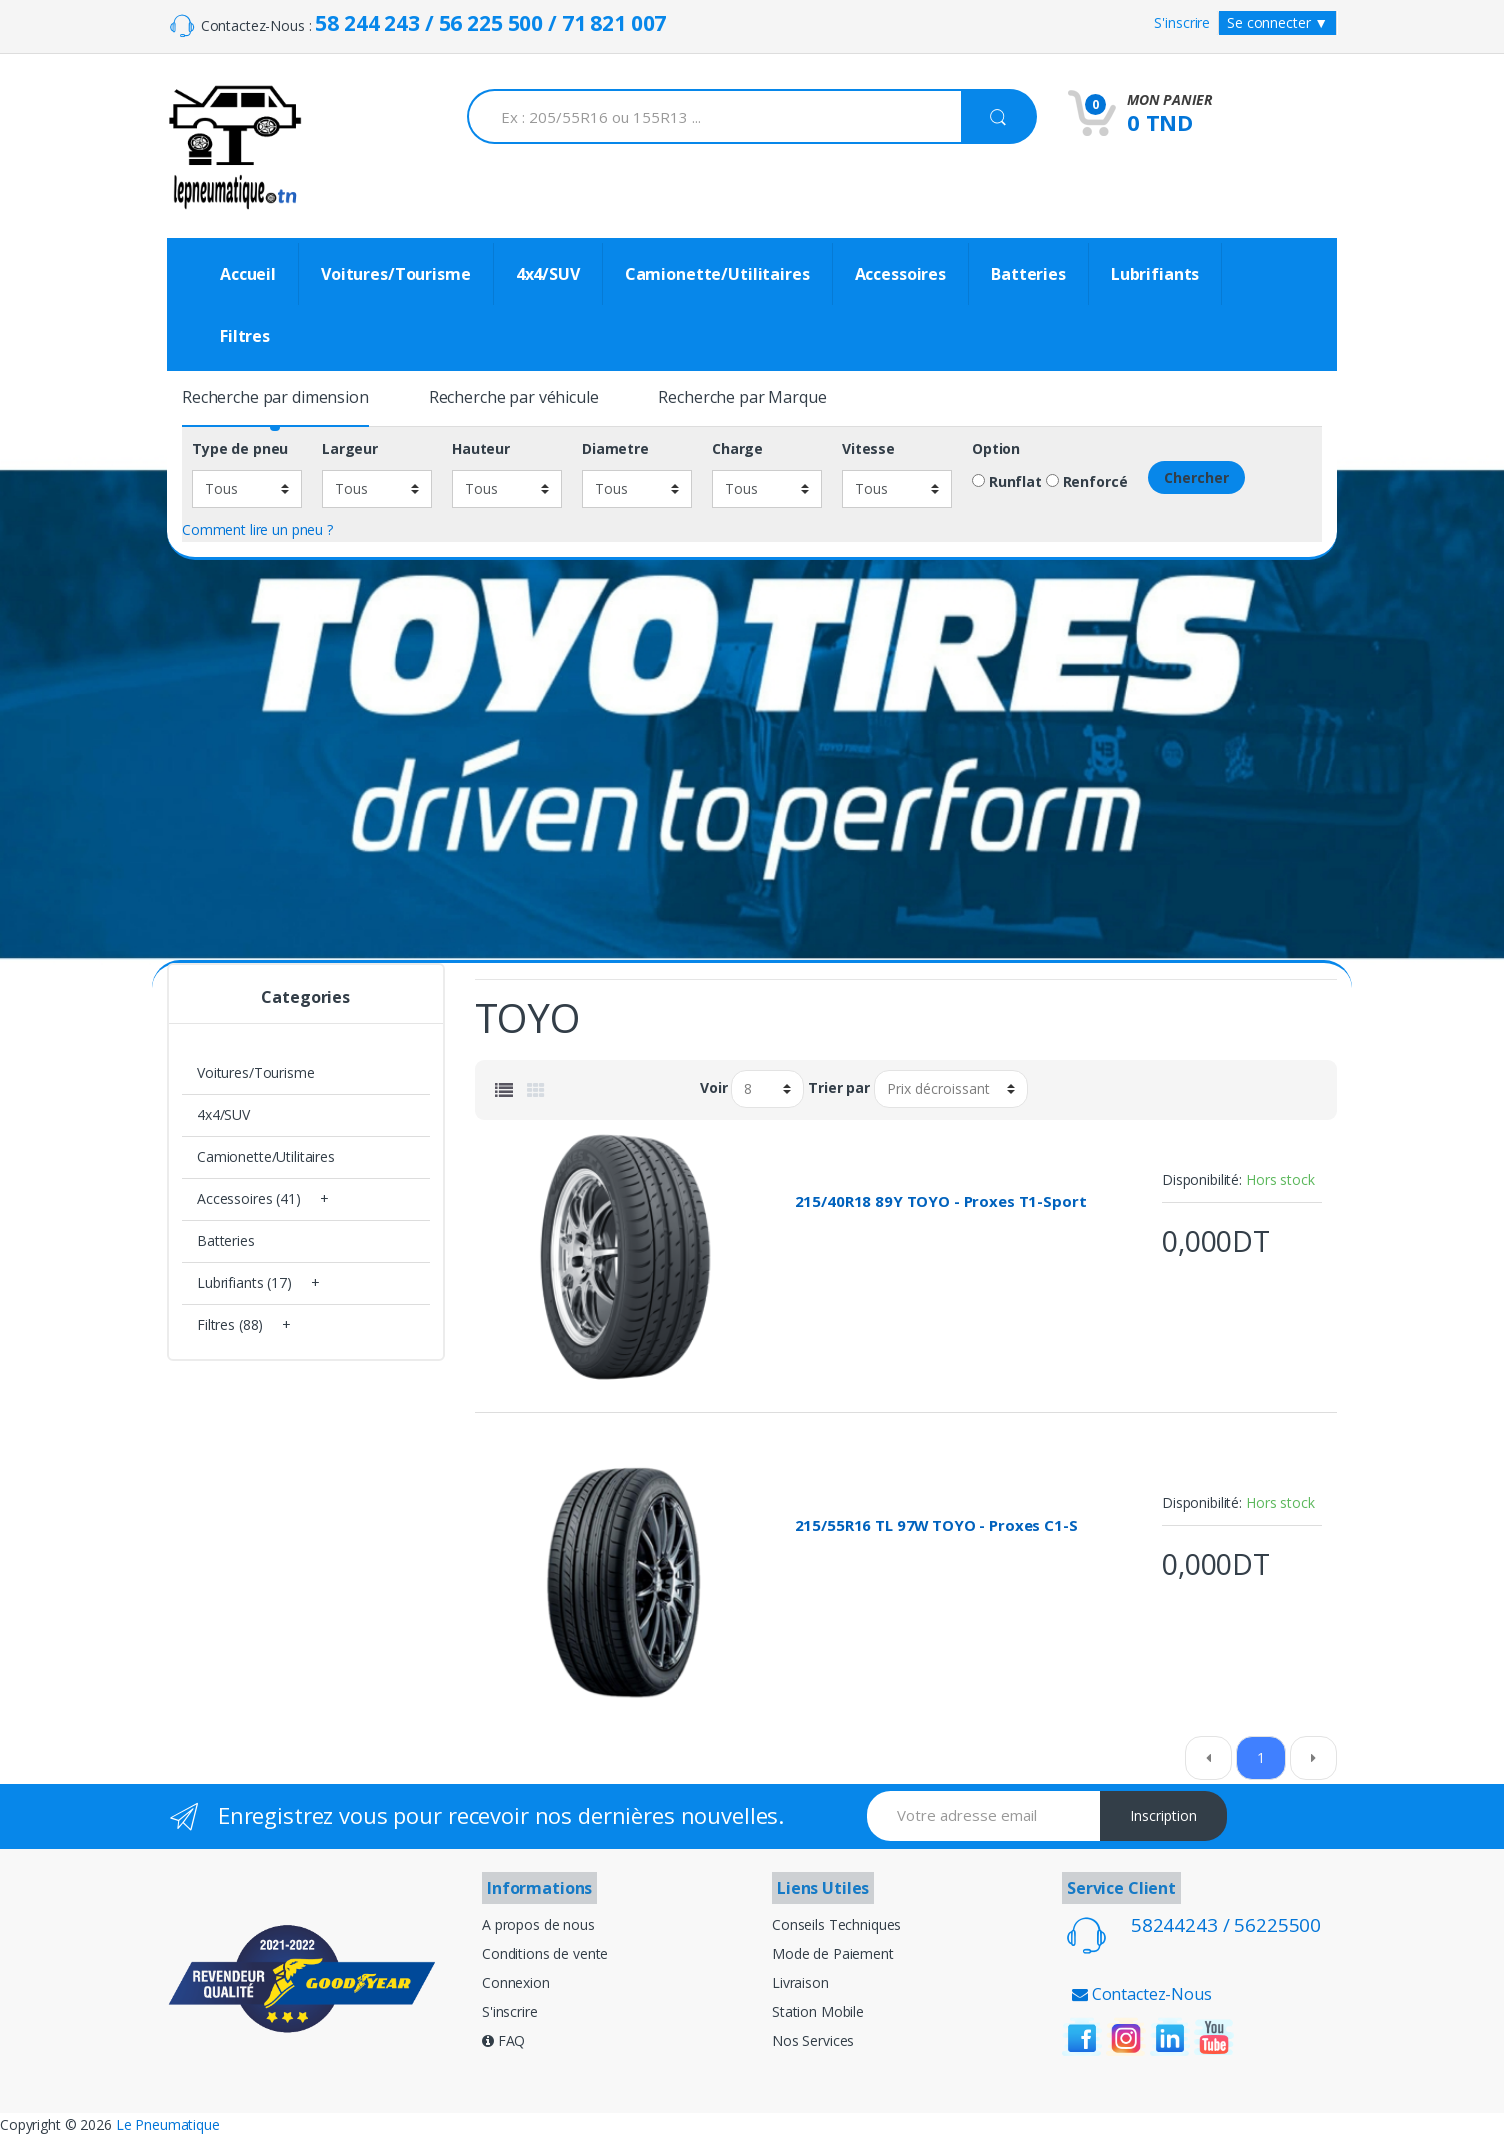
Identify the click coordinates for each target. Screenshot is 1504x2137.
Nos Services (813, 2040)
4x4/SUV (548, 274)
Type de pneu (240, 449)
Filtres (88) (230, 1324)
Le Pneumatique (168, 2124)
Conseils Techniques (836, 1924)
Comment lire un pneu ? (257, 529)
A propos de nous (538, 1924)
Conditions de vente (545, 1953)
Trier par (839, 1088)
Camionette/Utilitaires (717, 274)
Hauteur (481, 449)
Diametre (615, 449)
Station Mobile (818, 2011)
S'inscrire (1182, 22)
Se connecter (1277, 22)
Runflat (1007, 482)
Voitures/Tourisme (396, 274)
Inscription (1163, 1815)
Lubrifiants (1155, 274)
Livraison (800, 1982)
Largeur (350, 449)
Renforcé (1087, 482)
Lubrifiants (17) (244, 1282)
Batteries (1028, 274)
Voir (713, 1088)
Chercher (1196, 477)
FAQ (503, 2040)
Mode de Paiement (833, 1953)
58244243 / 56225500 (1226, 1925)
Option (996, 449)
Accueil (248, 274)
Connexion (516, 1982)
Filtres (245, 336)
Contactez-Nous (1142, 1994)
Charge (737, 449)
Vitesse (868, 449)
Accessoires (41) (249, 1198)
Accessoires (900, 274)
